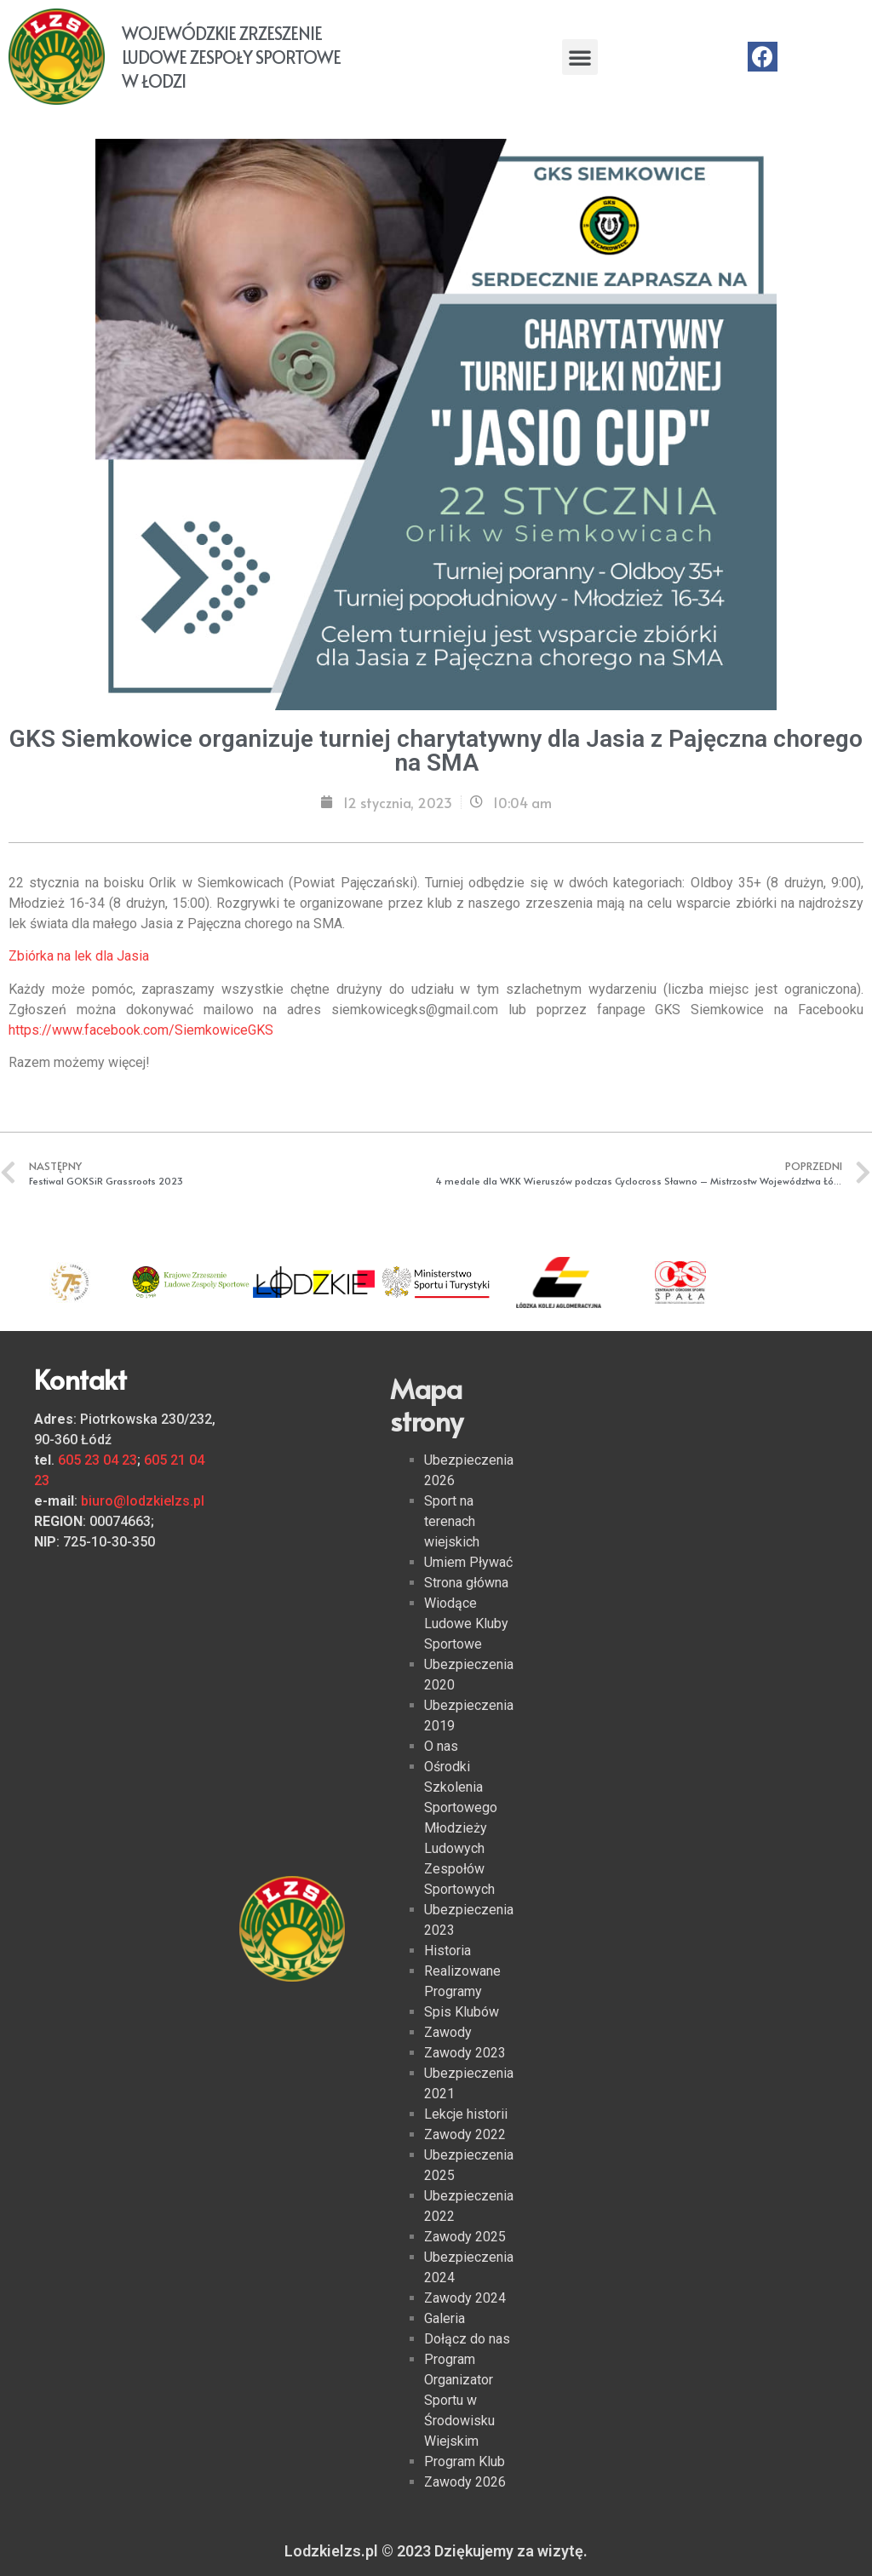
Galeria (444, 2318)
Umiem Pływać (468, 1562)
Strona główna (466, 1583)
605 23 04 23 (97, 1460)
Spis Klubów (461, 2012)
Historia (447, 1950)
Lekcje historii (466, 2114)
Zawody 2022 (465, 2134)
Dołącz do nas (467, 2339)
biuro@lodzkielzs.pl (142, 1501)
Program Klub (464, 2461)
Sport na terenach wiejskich (451, 1521)
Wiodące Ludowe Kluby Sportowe (466, 1623)
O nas (441, 1746)
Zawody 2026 (465, 2482)
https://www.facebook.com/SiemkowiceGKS (141, 1030)
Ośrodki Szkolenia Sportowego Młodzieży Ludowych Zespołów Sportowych (460, 1827)
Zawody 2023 (465, 2053)
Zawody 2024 (465, 2298)
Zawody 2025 (465, 2237)
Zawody (448, 2032)
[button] (580, 57)
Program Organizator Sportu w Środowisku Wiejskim (459, 2400)
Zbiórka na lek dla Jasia (79, 956)
